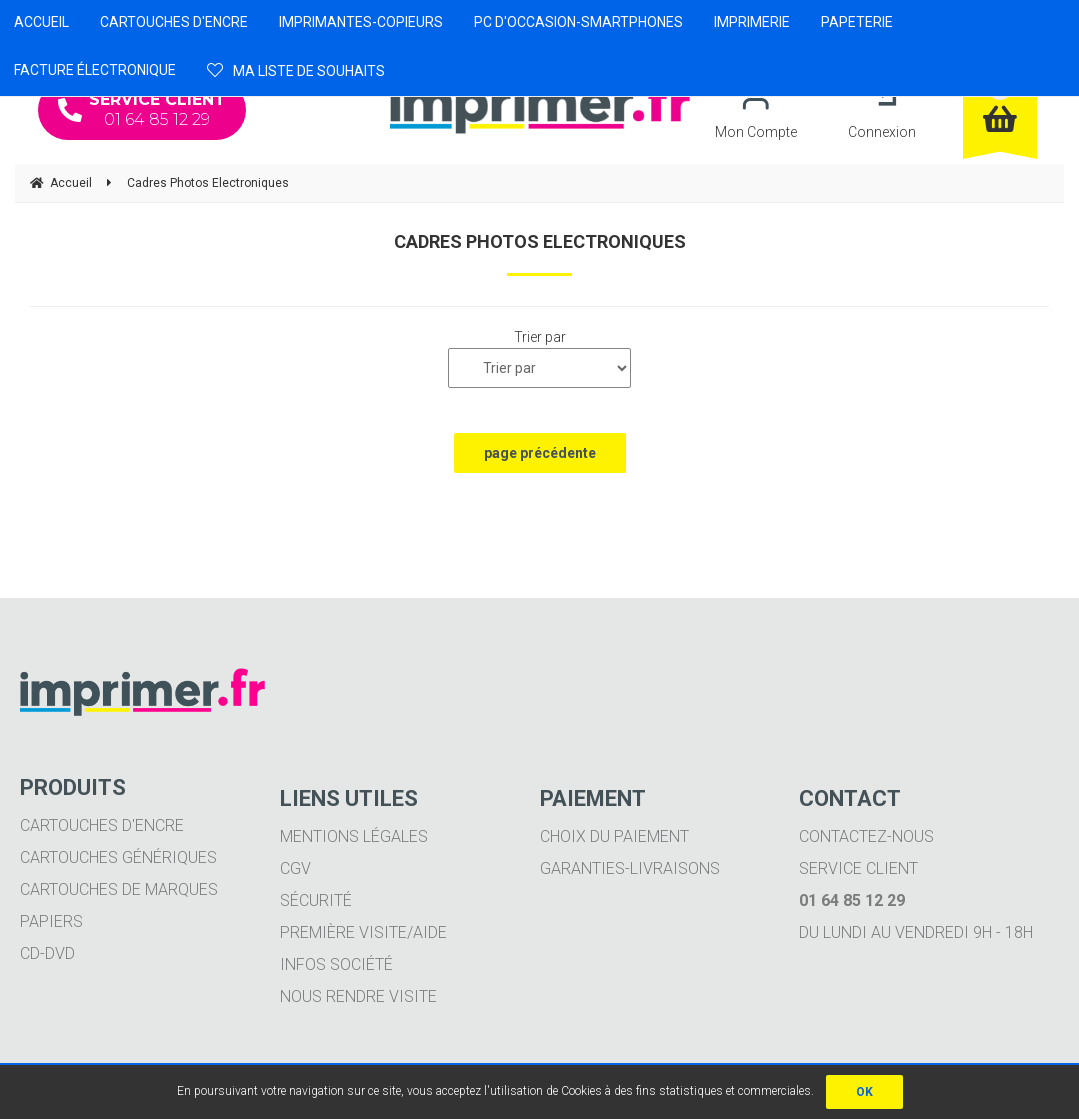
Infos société (336, 964)
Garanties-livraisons (630, 868)
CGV (295, 868)
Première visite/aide (363, 932)
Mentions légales (354, 836)
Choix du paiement (614, 836)
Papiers (51, 921)
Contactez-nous (866, 836)
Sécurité (316, 900)
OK (864, 1092)
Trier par (540, 337)
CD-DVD (47, 953)
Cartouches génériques (118, 857)
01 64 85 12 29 (142, 109)
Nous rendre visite (358, 996)
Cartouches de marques (119, 889)
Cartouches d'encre (102, 825)
